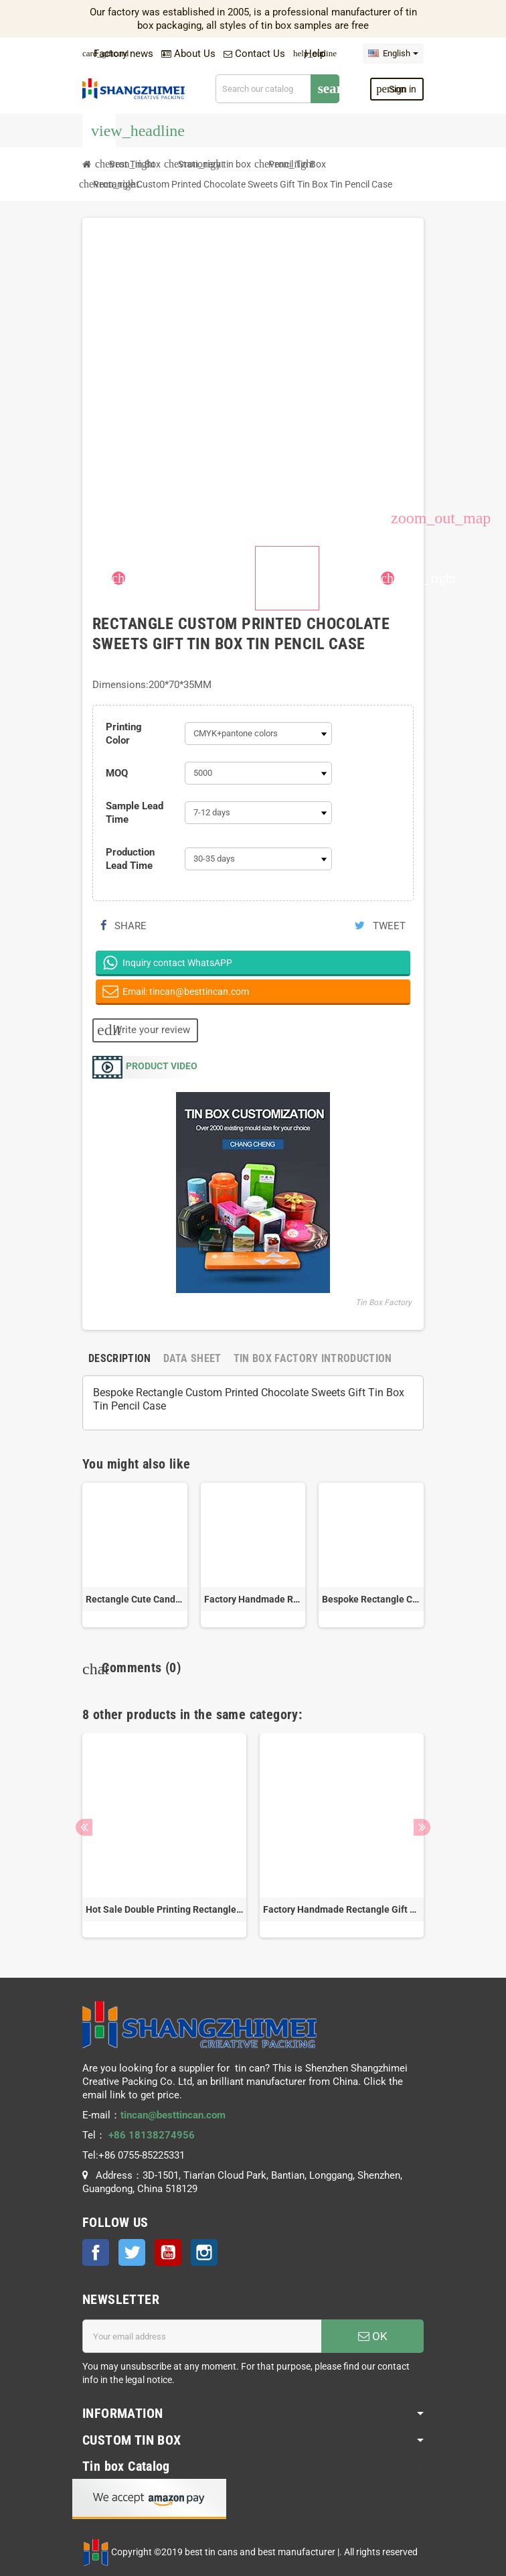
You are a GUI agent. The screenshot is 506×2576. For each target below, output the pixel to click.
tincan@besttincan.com (173, 2115)
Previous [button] (84, 1827)
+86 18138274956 (151, 2135)
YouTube (168, 2252)
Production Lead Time (130, 859)
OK (373, 2336)
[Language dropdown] (393, 54)
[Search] (277, 88)
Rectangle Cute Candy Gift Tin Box (135, 1599)
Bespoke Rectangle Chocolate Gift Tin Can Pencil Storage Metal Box (371, 1599)
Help (309, 54)
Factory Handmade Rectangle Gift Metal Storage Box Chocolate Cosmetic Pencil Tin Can (253, 1599)
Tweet (380, 926)
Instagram (204, 2252)
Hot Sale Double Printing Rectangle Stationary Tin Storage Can (164, 1909)
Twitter (131, 2252)
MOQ (117, 773)
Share (123, 926)
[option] (164, 1835)
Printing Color (124, 733)
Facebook (95, 2252)
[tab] (120, 1358)
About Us (188, 54)
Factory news (117, 54)
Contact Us (254, 54)
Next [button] (422, 1827)
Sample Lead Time (134, 812)
